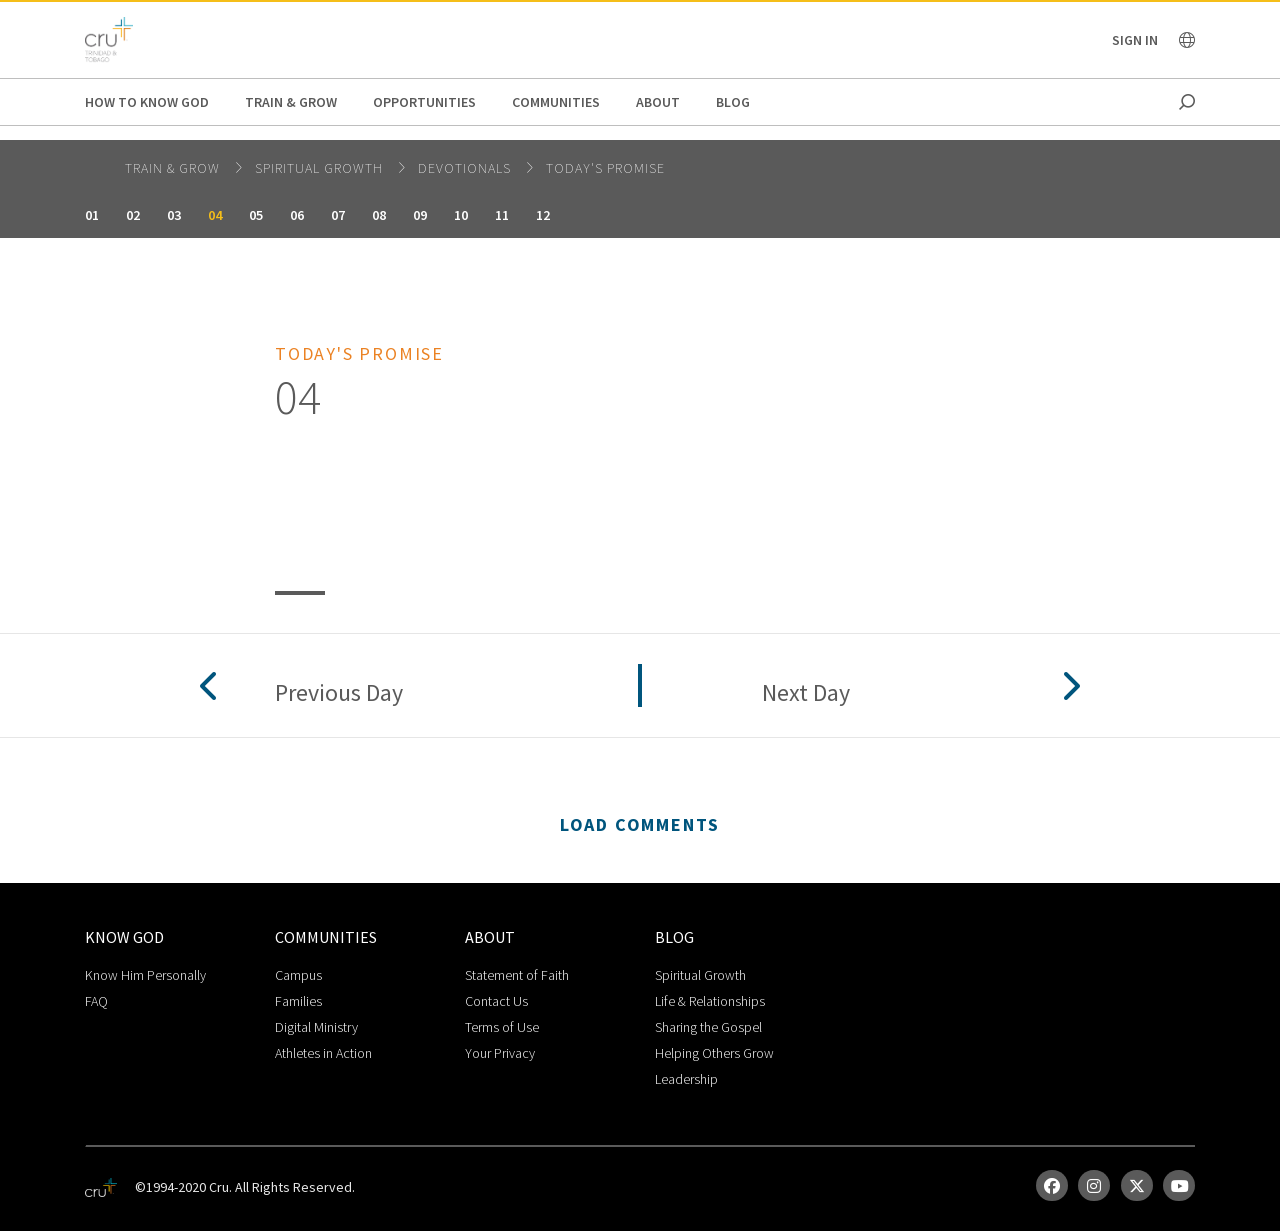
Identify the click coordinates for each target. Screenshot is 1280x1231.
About (658, 102)
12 (543, 215)
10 (461, 215)
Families (298, 1001)
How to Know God (147, 102)
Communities (556, 102)
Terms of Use (502, 1027)
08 (379, 215)
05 (256, 215)
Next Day (806, 693)
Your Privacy (500, 1053)
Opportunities (424, 102)
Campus (298, 975)
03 (174, 215)
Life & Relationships (710, 1001)
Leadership (686, 1079)
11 (502, 215)
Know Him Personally (145, 975)
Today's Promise (605, 168)
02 (133, 215)
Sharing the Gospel (708, 1027)
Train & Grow (291, 102)
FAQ (96, 1001)
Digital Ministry (316, 1027)
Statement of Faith (517, 975)
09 (420, 215)
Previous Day (339, 693)
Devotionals (466, 168)
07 (338, 215)
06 (297, 215)
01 (92, 215)
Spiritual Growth (321, 168)
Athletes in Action (323, 1053)
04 (215, 215)
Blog (733, 102)
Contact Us (496, 1001)
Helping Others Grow (714, 1053)
